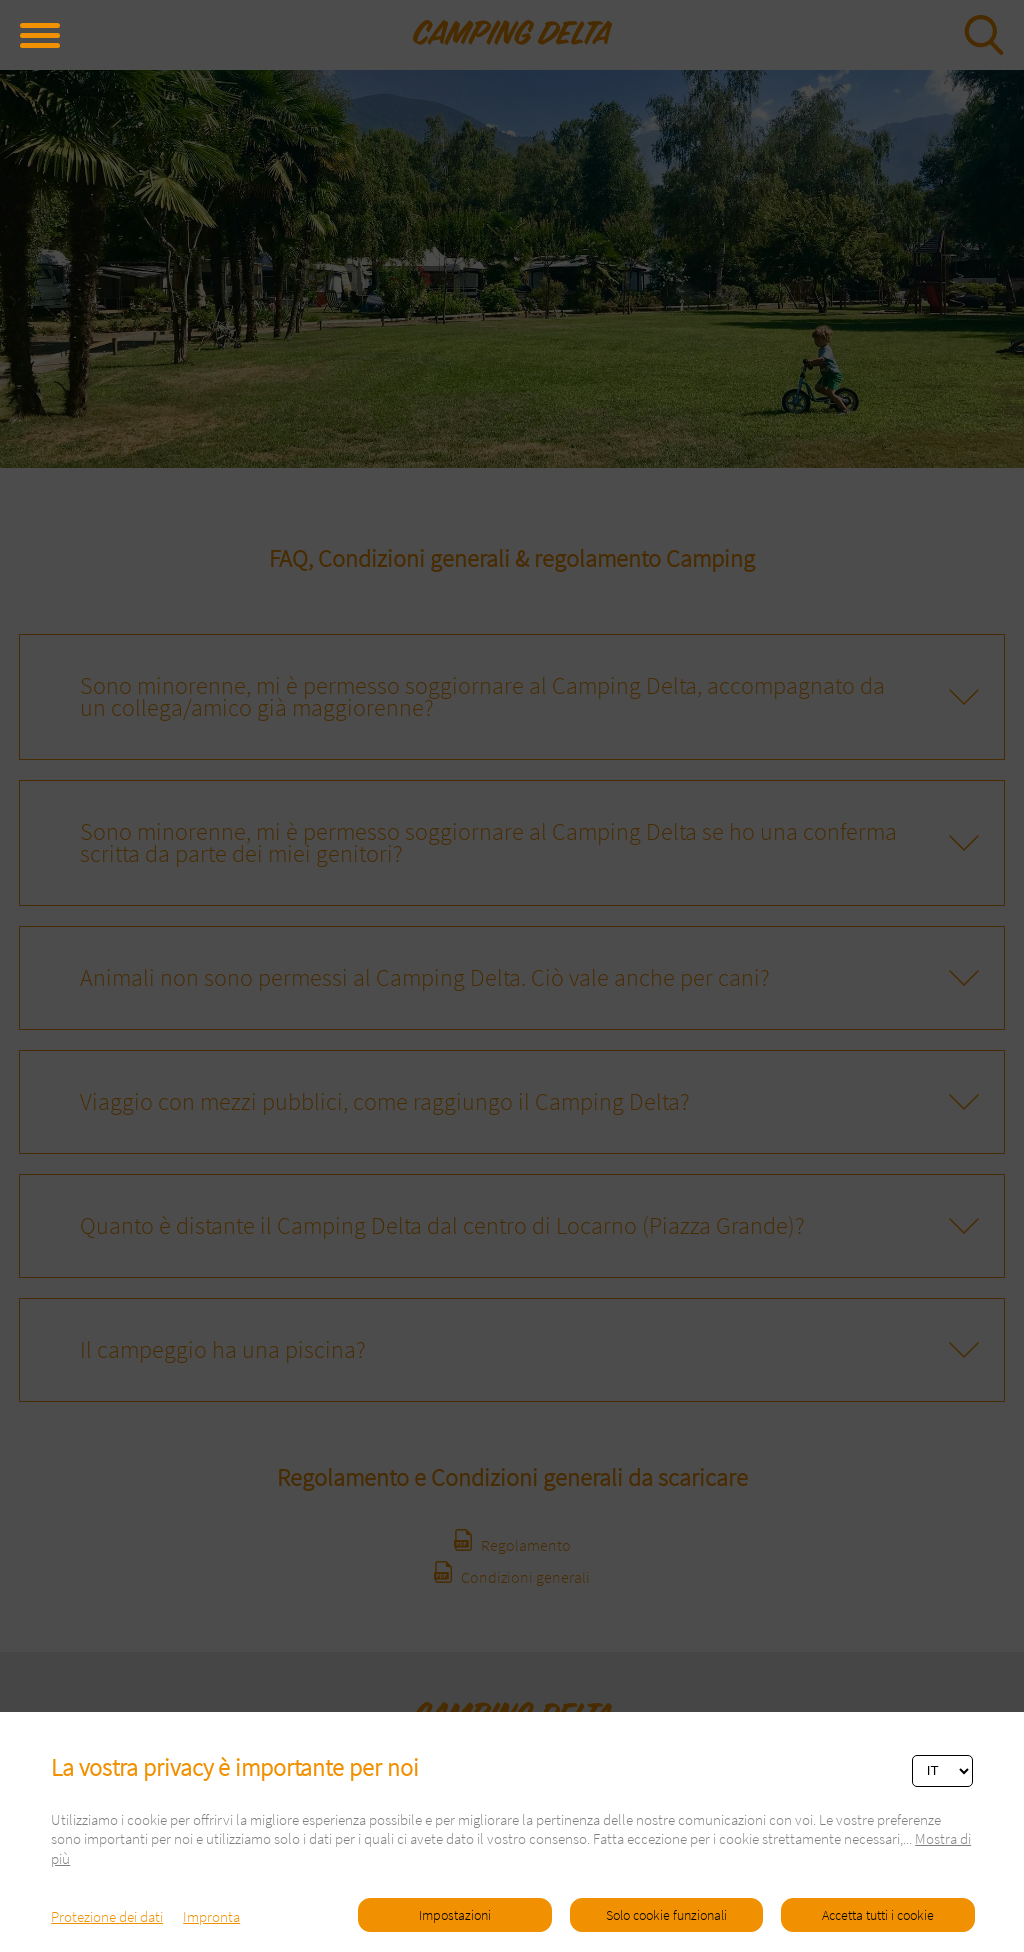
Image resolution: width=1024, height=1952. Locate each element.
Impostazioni (455, 1915)
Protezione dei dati (107, 1916)
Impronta (211, 1916)
